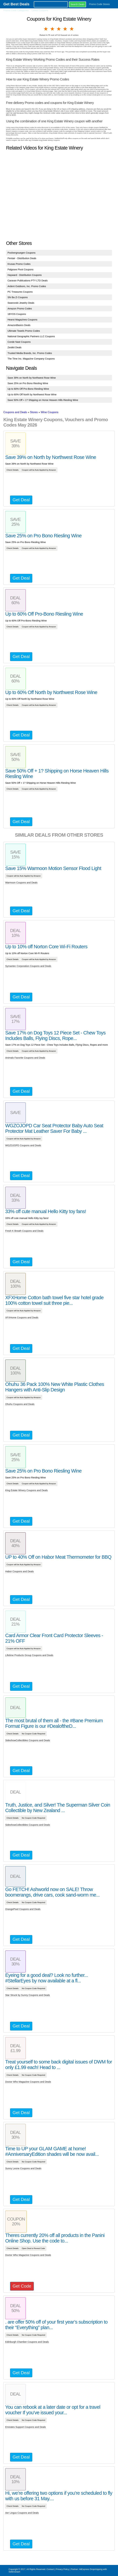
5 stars (72, 29)
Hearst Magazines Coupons (22, 319)
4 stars (65, 29)
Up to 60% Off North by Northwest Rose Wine (32, 394)
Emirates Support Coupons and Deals (25, 2427)
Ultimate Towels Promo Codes (24, 331)
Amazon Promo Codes (20, 308)
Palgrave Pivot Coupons (20, 269)
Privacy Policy (62, 2569)
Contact (50, 2569)
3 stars (59, 29)
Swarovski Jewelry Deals (21, 303)
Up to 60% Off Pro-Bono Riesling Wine (28, 388)
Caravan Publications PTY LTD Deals (28, 280)
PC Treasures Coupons (20, 291)
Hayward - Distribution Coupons (25, 275)
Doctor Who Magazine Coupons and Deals (28, 2081)
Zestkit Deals (15, 347)
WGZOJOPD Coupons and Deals (23, 1145)
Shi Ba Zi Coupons (18, 297)
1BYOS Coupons (17, 314)
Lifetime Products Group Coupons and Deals (29, 1655)
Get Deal (21, 499)
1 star (46, 29)
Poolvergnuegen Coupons (21, 252)
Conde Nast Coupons (19, 342)
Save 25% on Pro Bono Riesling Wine (28, 383)
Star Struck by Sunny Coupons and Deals (27, 1995)
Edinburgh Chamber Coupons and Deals (27, 2342)
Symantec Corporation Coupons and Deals (28, 966)
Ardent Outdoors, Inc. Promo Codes (27, 286)
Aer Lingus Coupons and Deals (22, 2512)
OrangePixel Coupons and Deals (23, 1909)
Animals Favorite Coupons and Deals (25, 1057)
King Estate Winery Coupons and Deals (26, 1490)
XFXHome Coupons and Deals (21, 1317)
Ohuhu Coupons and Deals (19, 1404)
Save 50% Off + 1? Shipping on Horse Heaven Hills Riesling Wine (43, 400)
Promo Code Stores (99, 4)
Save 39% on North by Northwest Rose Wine (32, 377)
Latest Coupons (40, 10)
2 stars (52, 29)
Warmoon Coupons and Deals (21, 882)
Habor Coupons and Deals (19, 1571)
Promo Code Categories (16, 10)
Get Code (22, 2286)
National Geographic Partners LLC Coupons (31, 336)
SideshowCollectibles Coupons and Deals (27, 1740)
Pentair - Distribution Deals (22, 258)
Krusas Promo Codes (19, 264)
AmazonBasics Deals (19, 325)
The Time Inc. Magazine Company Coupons (31, 358)
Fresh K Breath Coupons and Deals (24, 1231)
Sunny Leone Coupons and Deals (23, 2168)
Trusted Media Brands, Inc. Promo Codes (30, 353)
